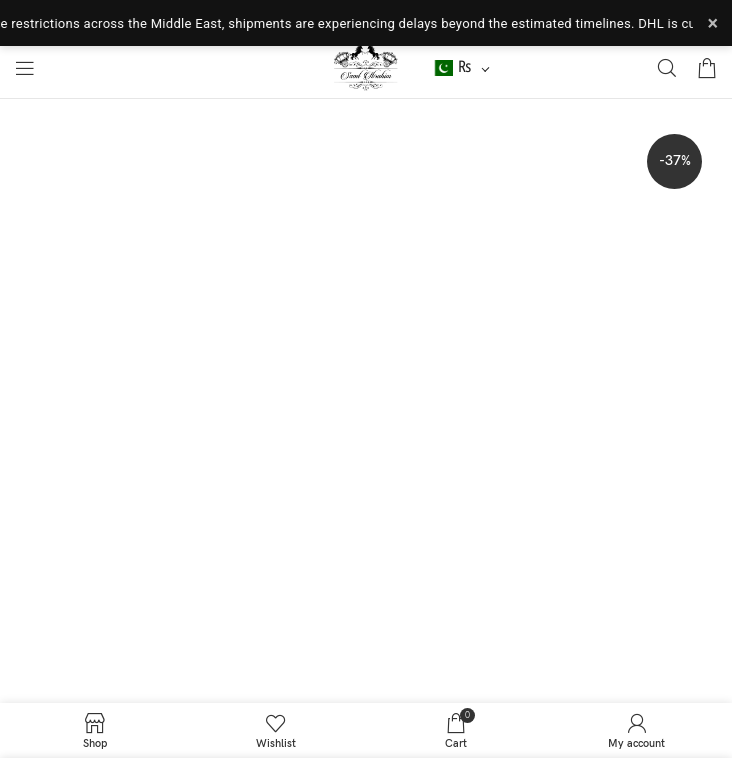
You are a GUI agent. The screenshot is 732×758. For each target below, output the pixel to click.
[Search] (667, 68)
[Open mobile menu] (25, 68)
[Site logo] (366, 67)
